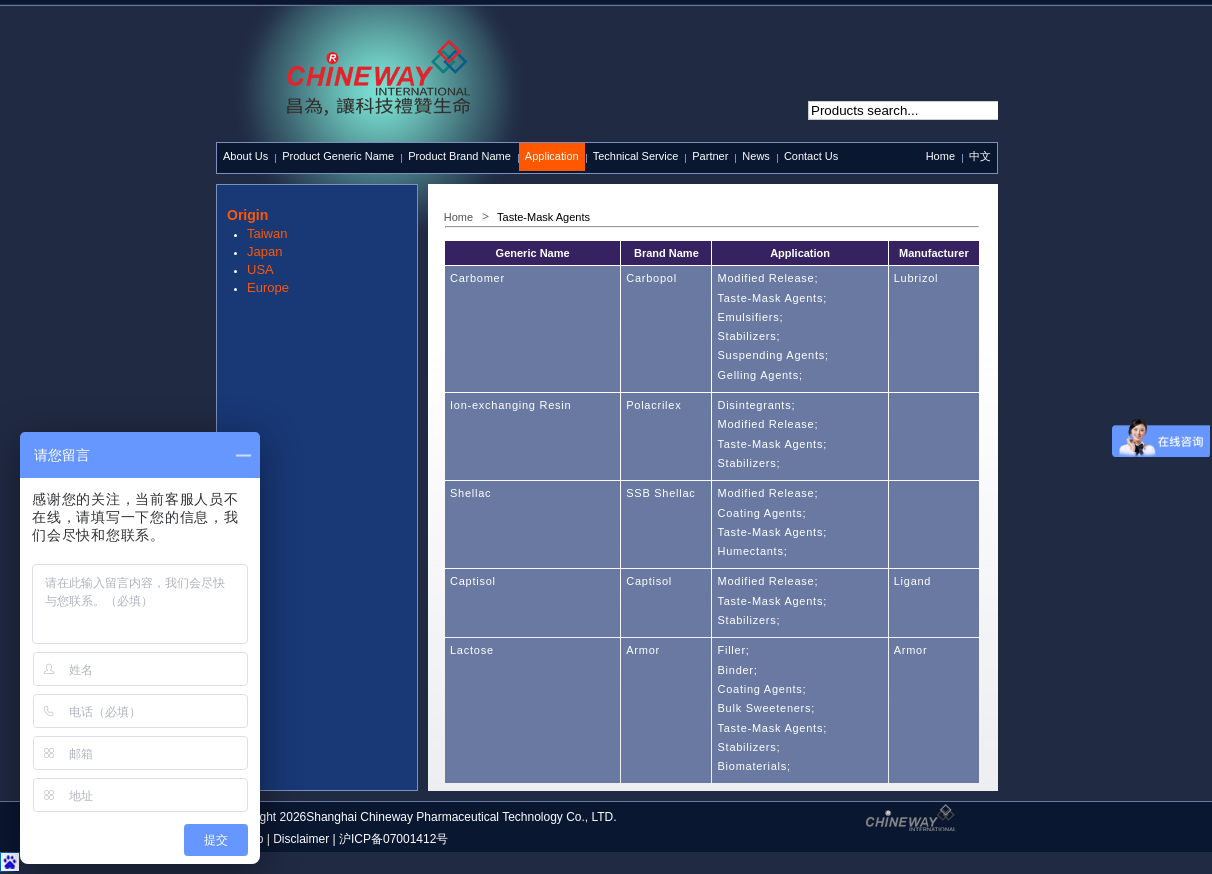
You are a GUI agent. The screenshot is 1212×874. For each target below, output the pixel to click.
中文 (980, 156)
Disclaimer (301, 839)
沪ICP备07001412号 (393, 839)
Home (940, 156)
